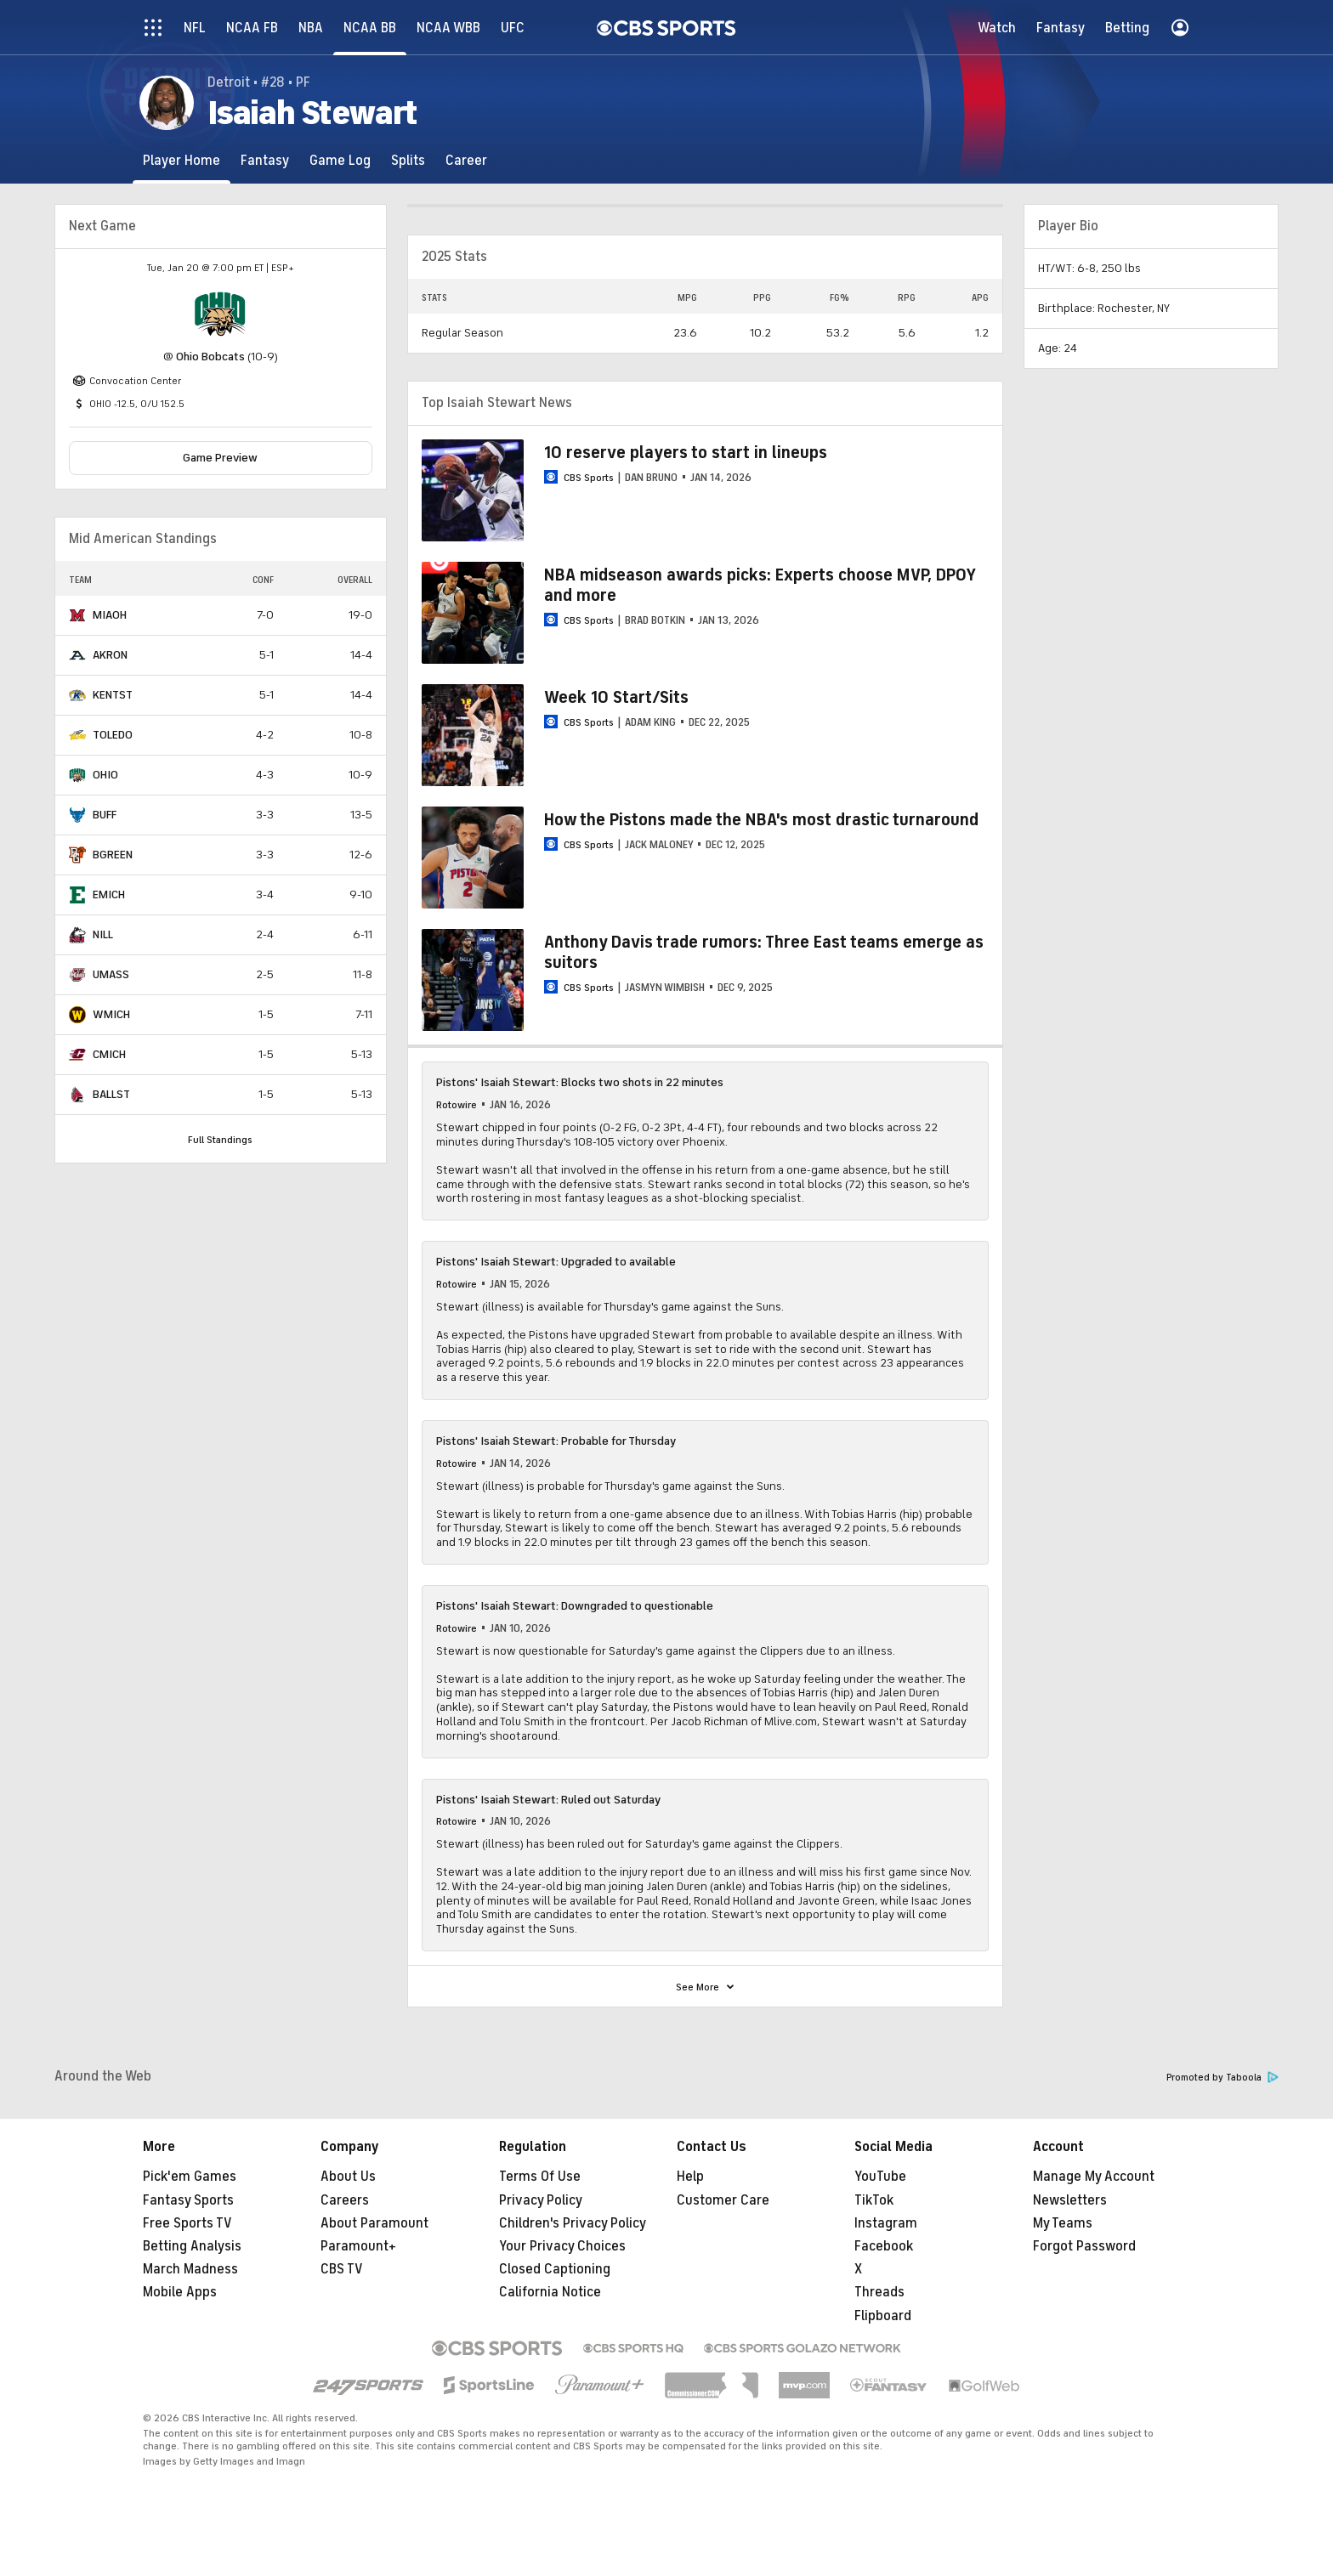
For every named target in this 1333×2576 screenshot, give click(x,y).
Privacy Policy (540, 2200)
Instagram (885, 2223)
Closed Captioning (554, 2269)
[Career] (466, 160)
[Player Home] (181, 160)
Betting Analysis (192, 2246)
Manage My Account (1093, 2176)
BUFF (104, 814)
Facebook (883, 2246)
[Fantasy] (264, 160)
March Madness (190, 2269)
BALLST (111, 1094)
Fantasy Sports (188, 2200)
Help (690, 2176)
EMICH (109, 894)
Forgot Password (1084, 2246)
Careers (344, 2200)
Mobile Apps (180, 2292)
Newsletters (1070, 2200)
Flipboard (882, 2315)
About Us (348, 2176)
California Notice (550, 2292)
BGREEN (113, 854)
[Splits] (408, 160)
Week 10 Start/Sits (616, 697)
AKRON (110, 655)
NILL (103, 934)
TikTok (873, 2200)
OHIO (105, 774)
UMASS (111, 974)
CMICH (109, 1054)
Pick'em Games (189, 2176)
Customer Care (723, 2200)
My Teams (1062, 2223)
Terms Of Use (540, 2176)
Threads (879, 2292)
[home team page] (220, 313)
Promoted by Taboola (1222, 2077)
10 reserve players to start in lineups (685, 452)
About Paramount (374, 2223)
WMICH (111, 1014)
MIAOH (110, 615)
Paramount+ (358, 2246)
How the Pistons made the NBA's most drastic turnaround (761, 819)
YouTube (880, 2176)
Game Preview (220, 457)
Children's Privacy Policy (572, 2223)
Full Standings (220, 1140)
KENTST (113, 695)
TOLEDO (113, 735)
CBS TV (341, 2269)
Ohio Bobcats (210, 356)
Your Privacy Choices (562, 2246)
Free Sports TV (187, 2223)
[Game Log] (340, 160)
